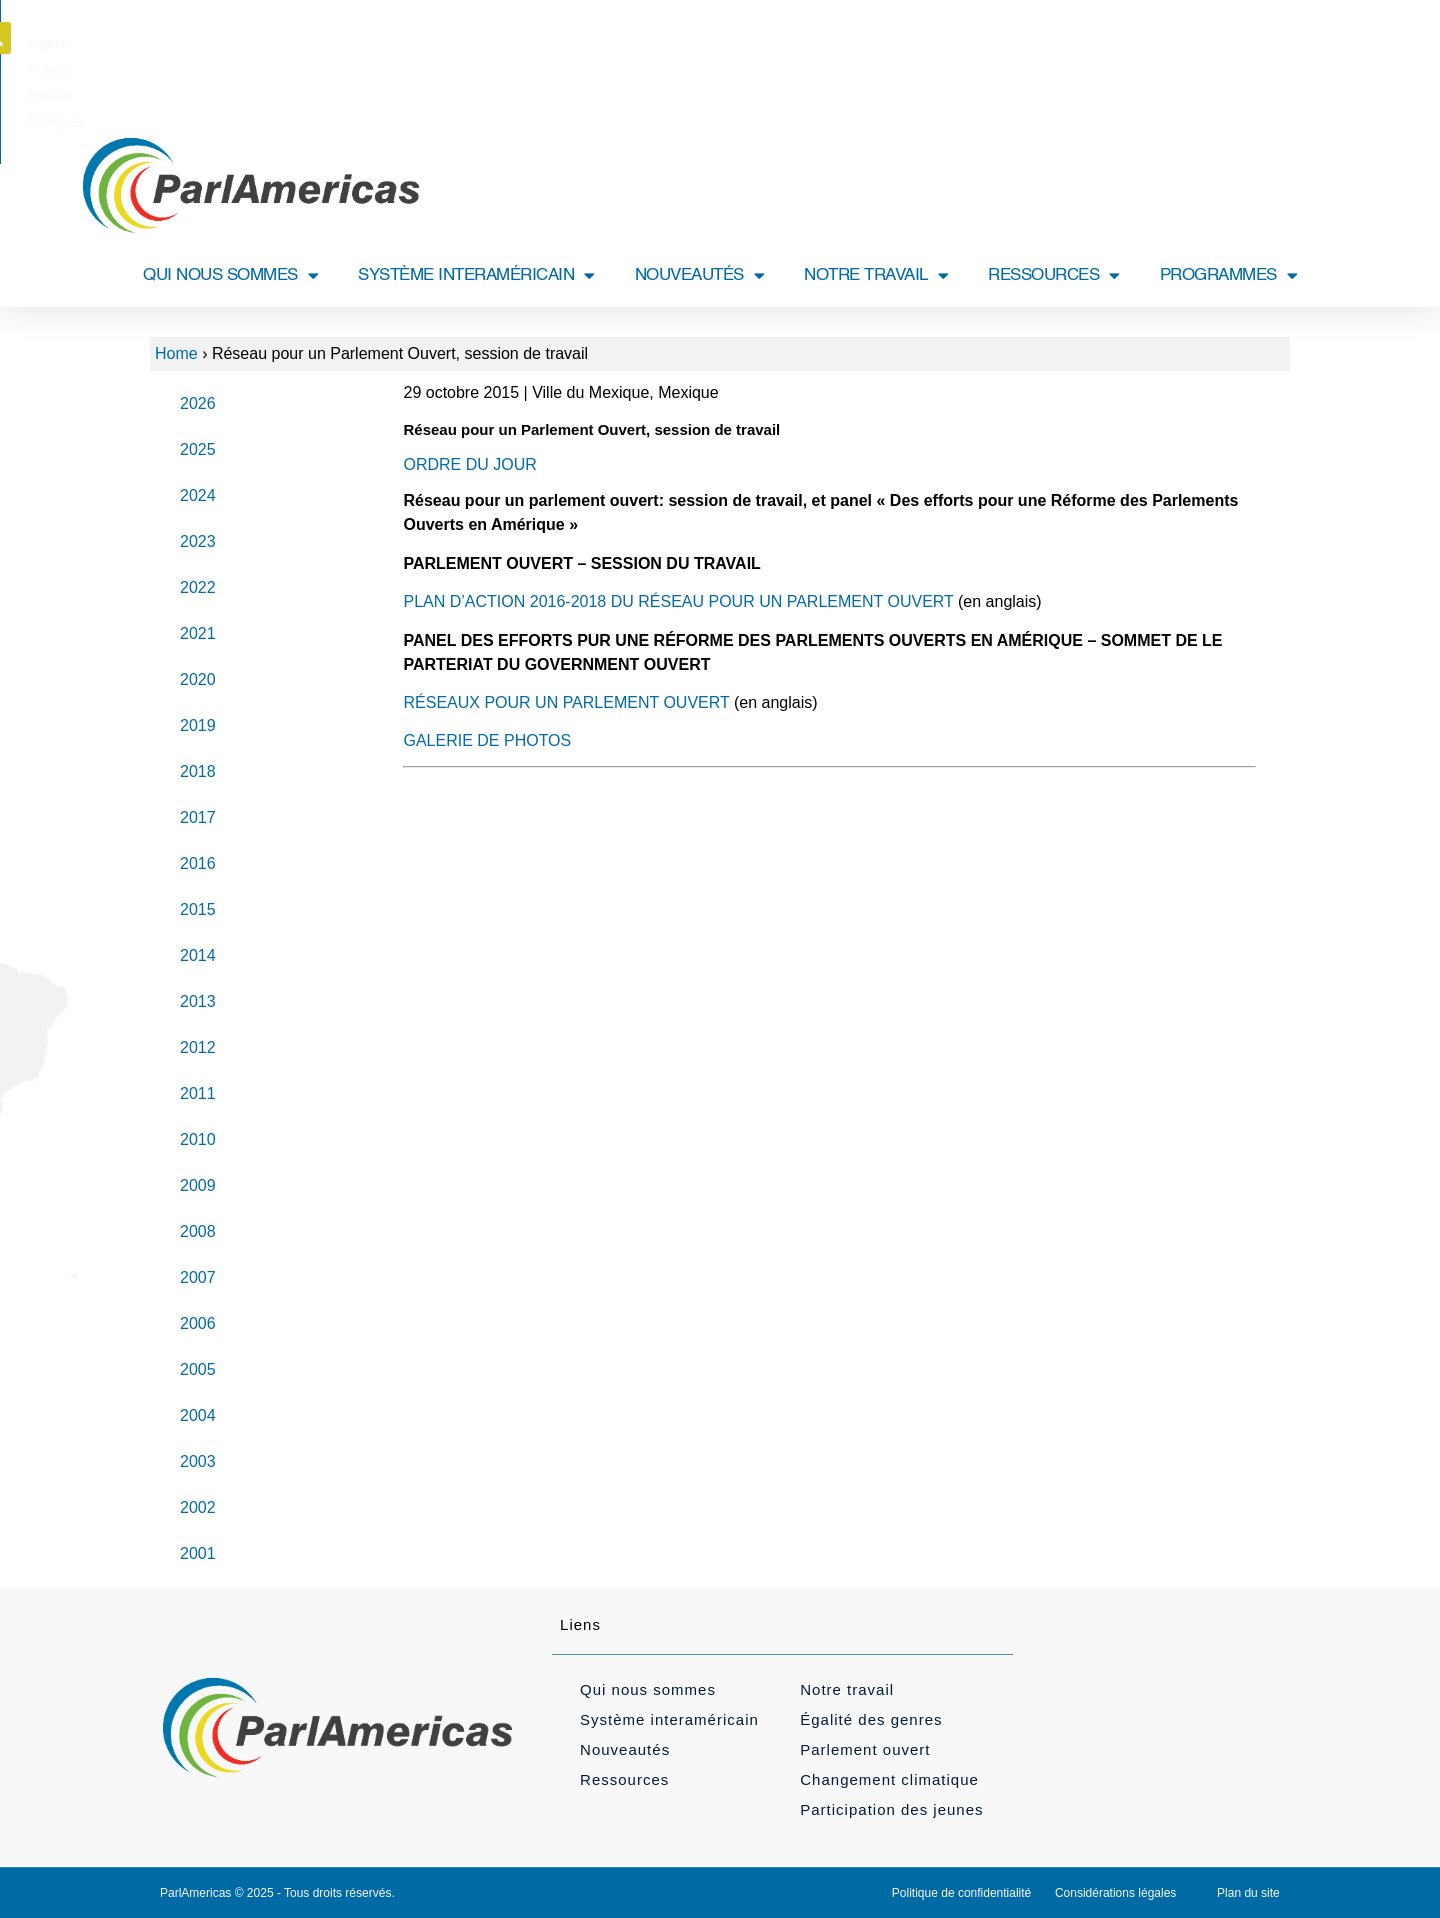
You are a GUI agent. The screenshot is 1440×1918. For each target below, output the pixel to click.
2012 (198, 1047)
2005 (198, 1369)
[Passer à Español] (755, 44)
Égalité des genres (871, 1719)
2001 (198, 1553)
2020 (198, 679)
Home (176, 353)
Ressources (624, 1779)
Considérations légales (1115, 1893)
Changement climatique (889, 1779)
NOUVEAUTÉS (700, 275)
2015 (198, 909)
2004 (198, 1415)
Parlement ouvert (865, 1749)
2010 (198, 1139)
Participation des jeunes (891, 1809)
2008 (198, 1231)
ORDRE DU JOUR (469, 464)
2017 (198, 817)
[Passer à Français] (691, 44)
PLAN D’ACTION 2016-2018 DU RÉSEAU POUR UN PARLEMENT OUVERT (678, 601)
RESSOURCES (1054, 275)
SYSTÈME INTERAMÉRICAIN (476, 275)
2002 (198, 1507)
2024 (198, 495)
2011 (198, 1093)
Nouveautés (625, 1749)
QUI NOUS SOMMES (230, 275)
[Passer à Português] (824, 44)
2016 (198, 863)
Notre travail (847, 1689)
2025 (198, 449)
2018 (198, 771)
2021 (198, 633)
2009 (198, 1185)
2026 (198, 403)
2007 (198, 1277)
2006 (198, 1323)
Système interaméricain (669, 1719)
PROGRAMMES (1229, 275)
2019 (198, 725)
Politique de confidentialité (961, 1893)
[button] (1293, 38)
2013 (198, 1001)
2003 (198, 1461)
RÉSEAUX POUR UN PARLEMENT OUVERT (566, 702)
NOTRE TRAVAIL (876, 275)
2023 (198, 541)
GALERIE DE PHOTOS (487, 740)
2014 (198, 955)
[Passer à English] (627, 44)
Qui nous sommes (648, 1689)
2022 (198, 587)
